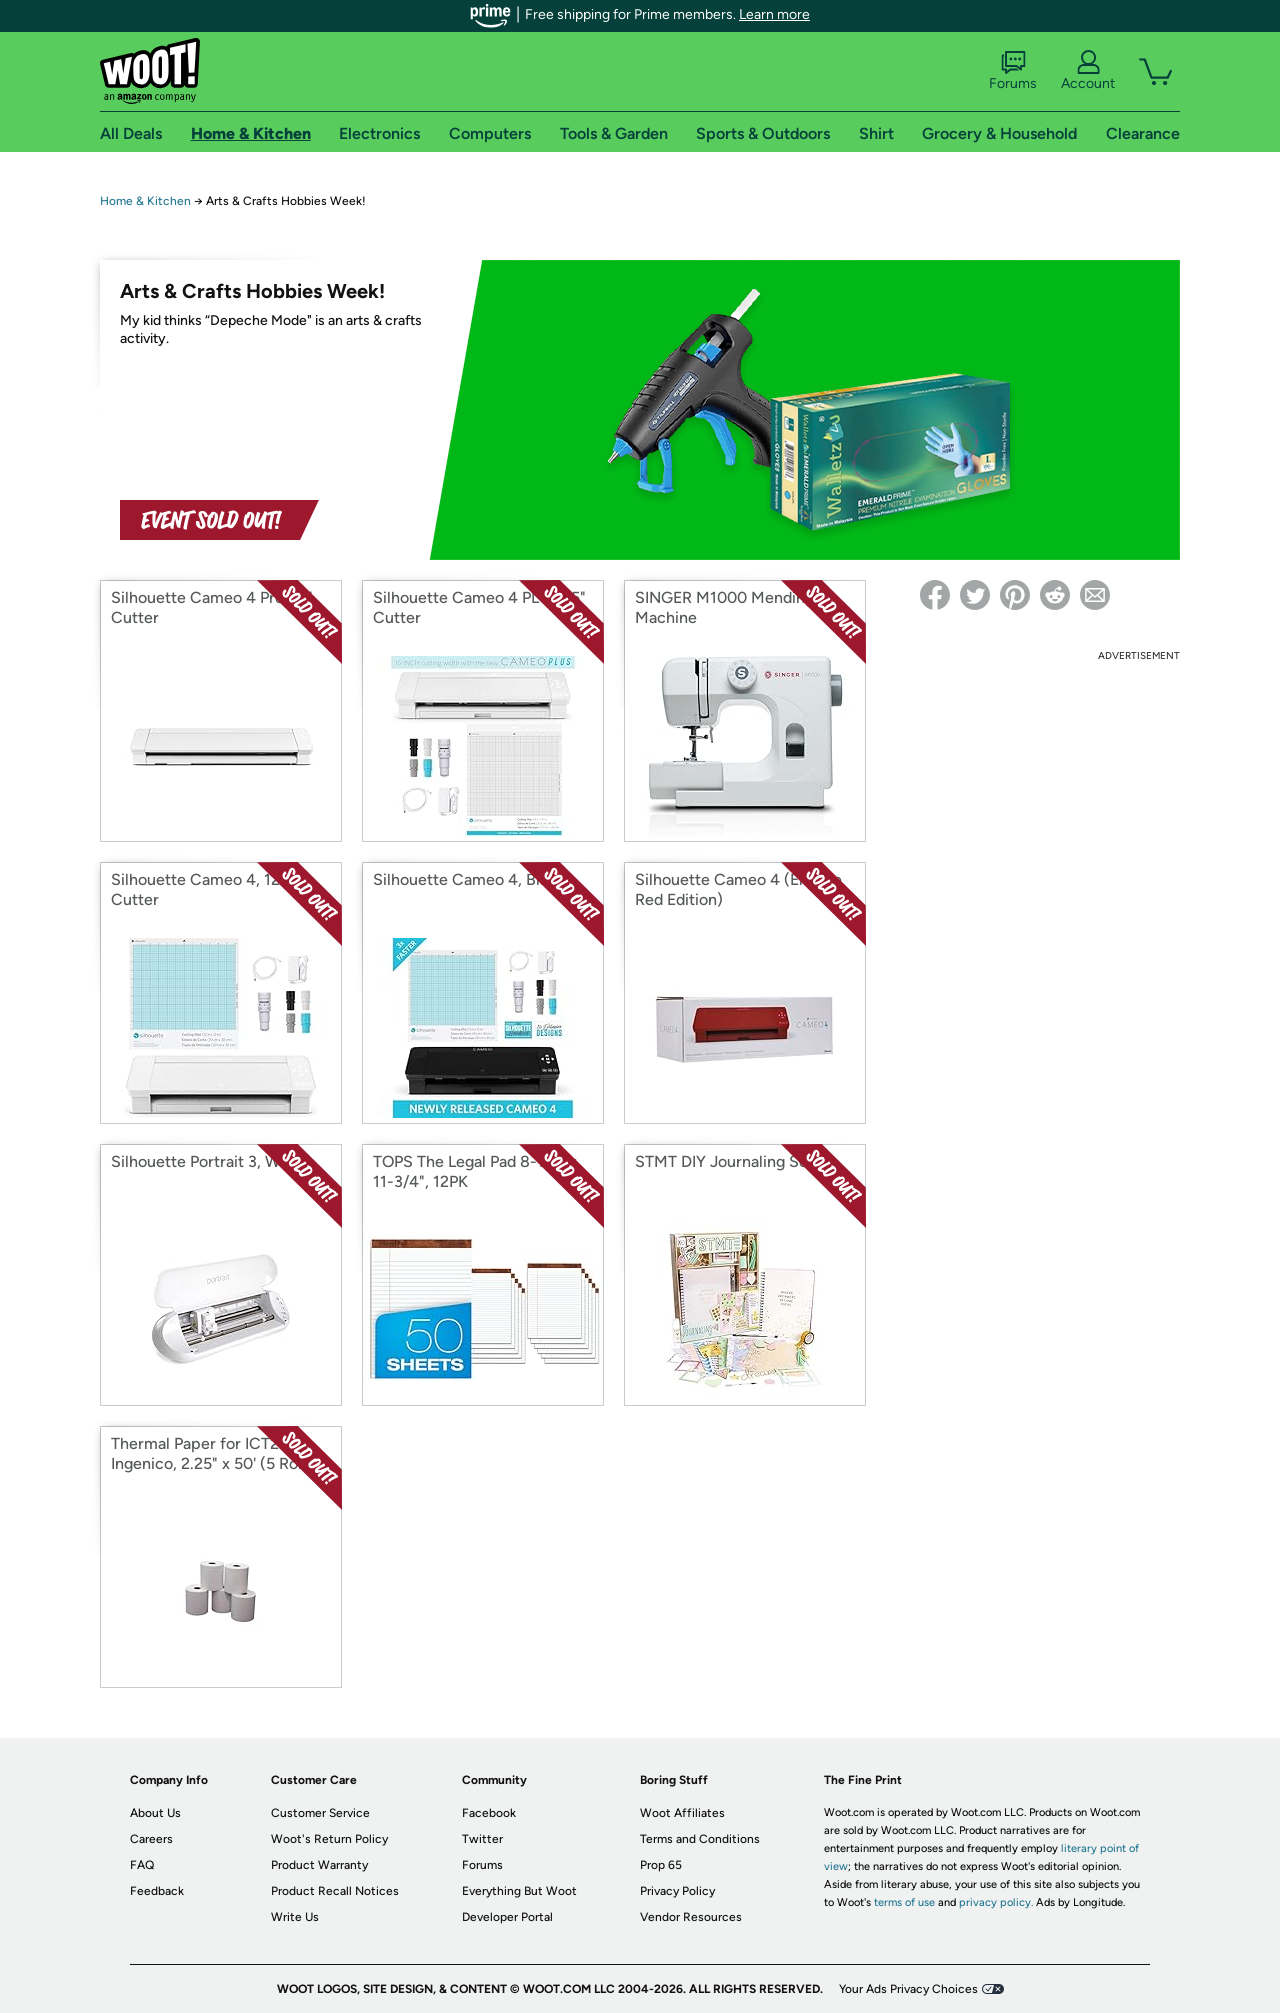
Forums (1013, 71)
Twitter (482, 1839)
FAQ (142, 1865)
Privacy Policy (677, 1891)
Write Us (295, 1917)
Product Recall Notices (335, 1891)
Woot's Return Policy (329, 1839)
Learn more (774, 14)
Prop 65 (661, 1865)
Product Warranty (319, 1865)
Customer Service (320, 1813)
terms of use (904, 1902)
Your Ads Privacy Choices (908, 1989)
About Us (155, 1813)
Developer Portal (507, 1917)
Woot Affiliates (682, 1813)
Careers (151, 1839)
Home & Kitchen (145, 201)
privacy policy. (996, 1902)
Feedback (157, 1891)
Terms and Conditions (700, 1839)
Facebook (489, 1813)
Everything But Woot (519, 1891)
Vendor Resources (691, 1917)
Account (1088, 71)
